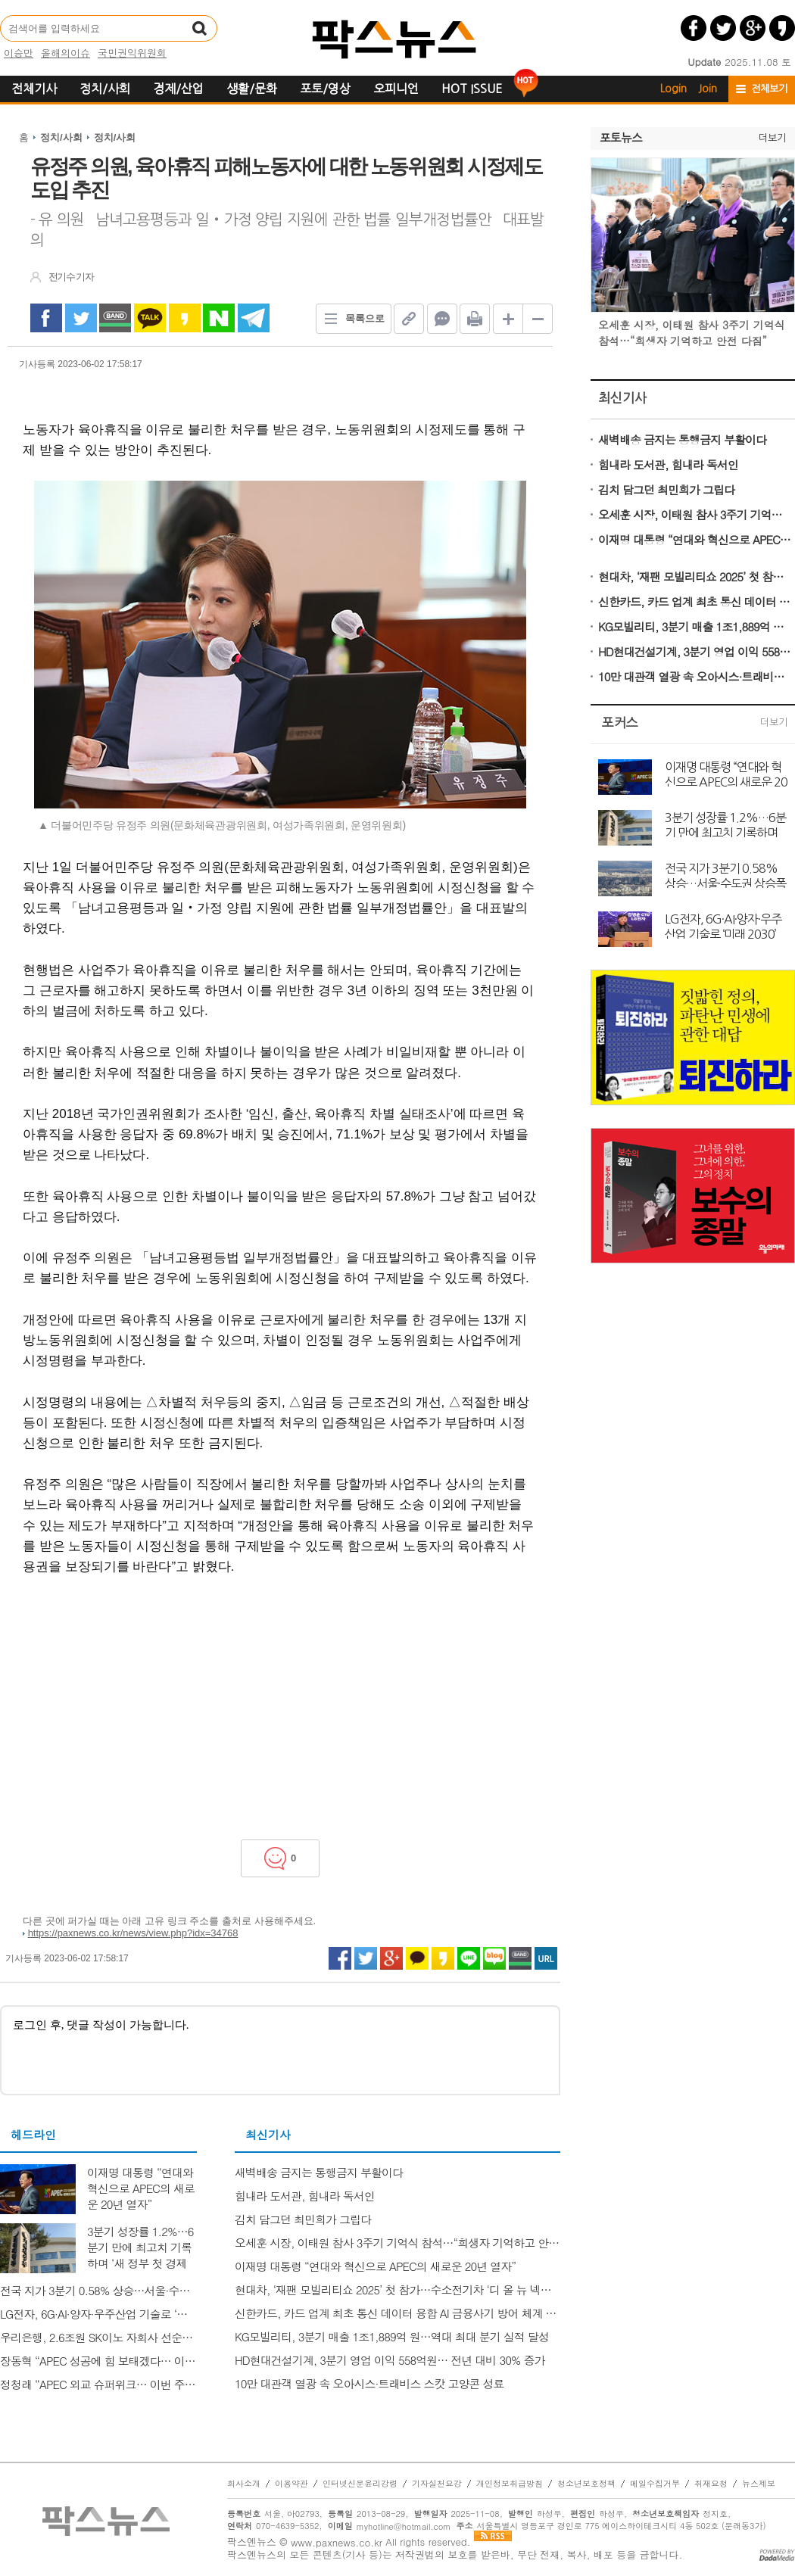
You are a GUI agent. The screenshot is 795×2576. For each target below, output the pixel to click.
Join (707, 88)
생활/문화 (251, 89)
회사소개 (243, 2483)
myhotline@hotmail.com (404, 2526)
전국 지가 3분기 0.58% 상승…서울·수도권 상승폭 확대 (725, 875)
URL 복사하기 (546, 1958)
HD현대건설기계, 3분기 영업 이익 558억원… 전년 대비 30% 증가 (694, 651)
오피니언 (396, 89)
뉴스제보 (758, 2483)
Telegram (254, 318)
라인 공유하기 (468, 1958)
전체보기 (769, 89)
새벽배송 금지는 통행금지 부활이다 (682, 439)
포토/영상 (325, 89)
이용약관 (291, 2483)
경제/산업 (178, 89)
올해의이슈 (65, 52)
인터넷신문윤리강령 (360, 2483)
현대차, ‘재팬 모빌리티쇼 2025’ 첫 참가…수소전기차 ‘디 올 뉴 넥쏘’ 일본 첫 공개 (694, 576)
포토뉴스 (621, 138)
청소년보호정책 (586, 2483)
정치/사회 (105, 89)
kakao (185, 318)
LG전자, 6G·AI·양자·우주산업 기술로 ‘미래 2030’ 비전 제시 (723, 926)
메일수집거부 (655, 2483)
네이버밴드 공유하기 (520, 1958)
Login (673, 88)
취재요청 (711, 2483)
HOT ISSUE (471, 89)
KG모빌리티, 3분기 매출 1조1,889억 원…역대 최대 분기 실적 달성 (694, 626)
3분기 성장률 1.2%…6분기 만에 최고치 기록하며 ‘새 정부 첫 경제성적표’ (725, 824)
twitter (81, 318)
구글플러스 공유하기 (752, 28)
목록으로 (350, 318)
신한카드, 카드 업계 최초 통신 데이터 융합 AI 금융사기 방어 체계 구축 (694, 601)
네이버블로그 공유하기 (494, 1958)
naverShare (219, 318)
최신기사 (622, 397)
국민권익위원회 (132, 52)
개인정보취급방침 (509, 2483)
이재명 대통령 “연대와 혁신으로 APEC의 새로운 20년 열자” (694, 539)
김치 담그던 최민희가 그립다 (666, 489)
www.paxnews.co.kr (336, 2542)
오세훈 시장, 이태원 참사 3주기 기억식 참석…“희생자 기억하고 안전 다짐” (694, 514)
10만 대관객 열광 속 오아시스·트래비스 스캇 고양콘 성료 (694, 676)
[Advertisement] (280, 1703)
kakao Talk (150, 318)
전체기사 (34, 89)
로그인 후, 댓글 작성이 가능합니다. (280, 2050)
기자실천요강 (437, 2483)
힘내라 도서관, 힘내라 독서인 (668, 464)
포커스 (620, 722)
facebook (46, 318)
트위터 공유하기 (723, 28)
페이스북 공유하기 (693, 28)
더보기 (772, 138)
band (115, 318)
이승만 (18, 52)
